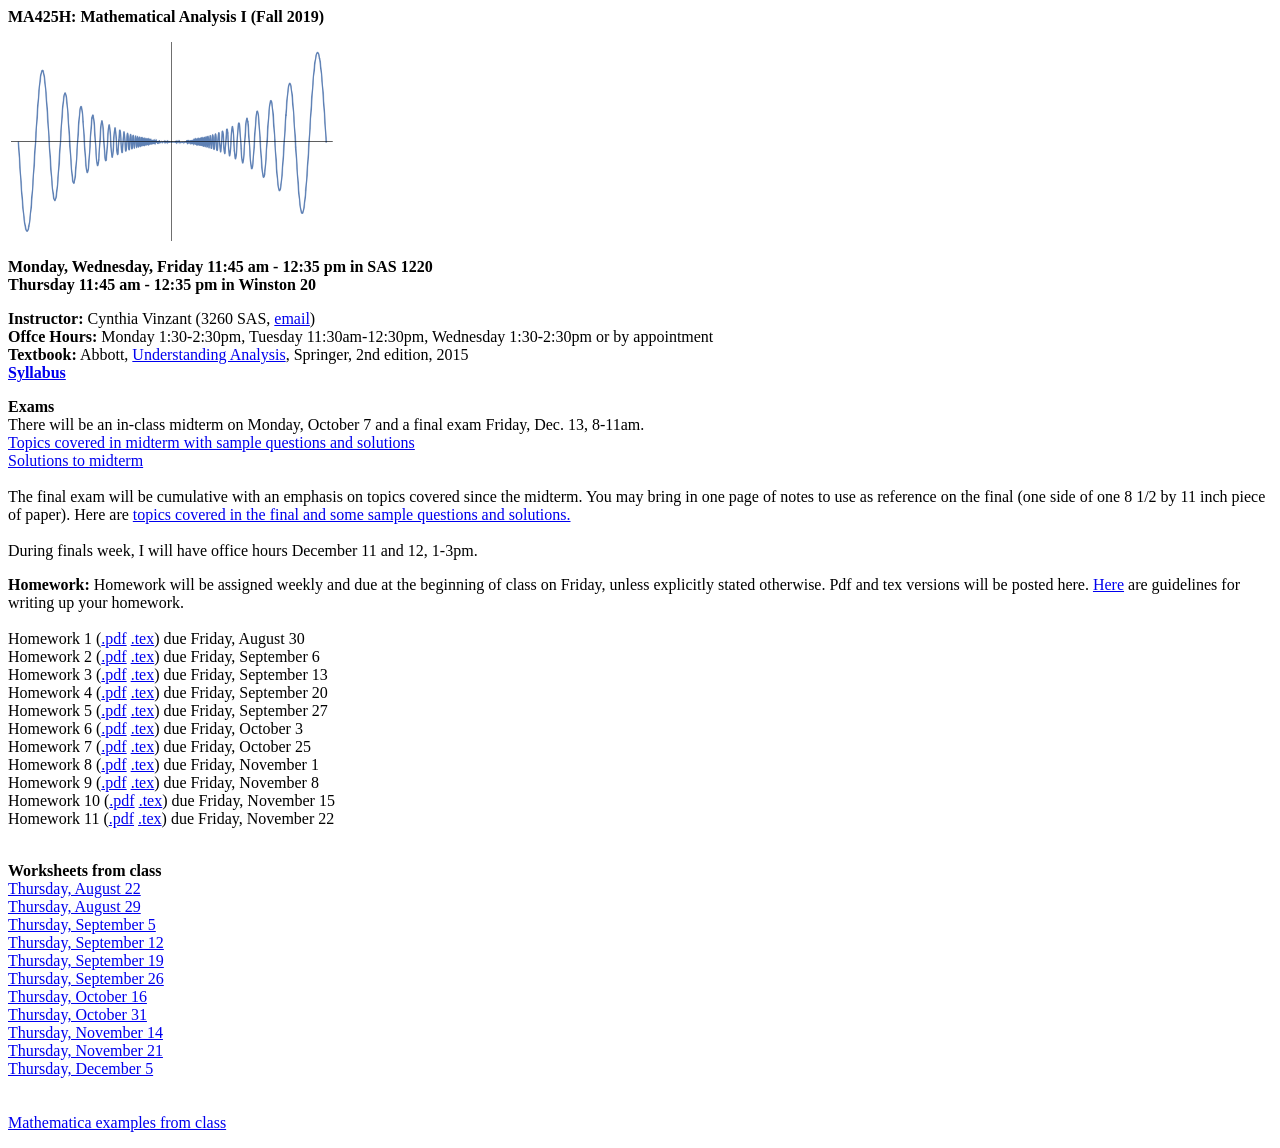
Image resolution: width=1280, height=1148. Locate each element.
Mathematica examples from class (117, 1122)
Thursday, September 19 (86, 960)
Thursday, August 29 (74, 906)
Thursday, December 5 (80, 1068)
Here (1108, 584)
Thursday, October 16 (77, 996)
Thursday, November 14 (85, 1032)
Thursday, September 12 (86, 942)
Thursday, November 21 (85, 1050)
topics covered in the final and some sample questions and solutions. (352, 514)
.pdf (113, 638)
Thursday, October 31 (77, 1014)
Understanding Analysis (208, 354)
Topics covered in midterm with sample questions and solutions (211, 442)
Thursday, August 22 (74, 888)
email (292, 318)
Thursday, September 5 (82, 924)
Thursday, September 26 (86, 978)
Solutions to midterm (75, 460)
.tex (143, 638)
